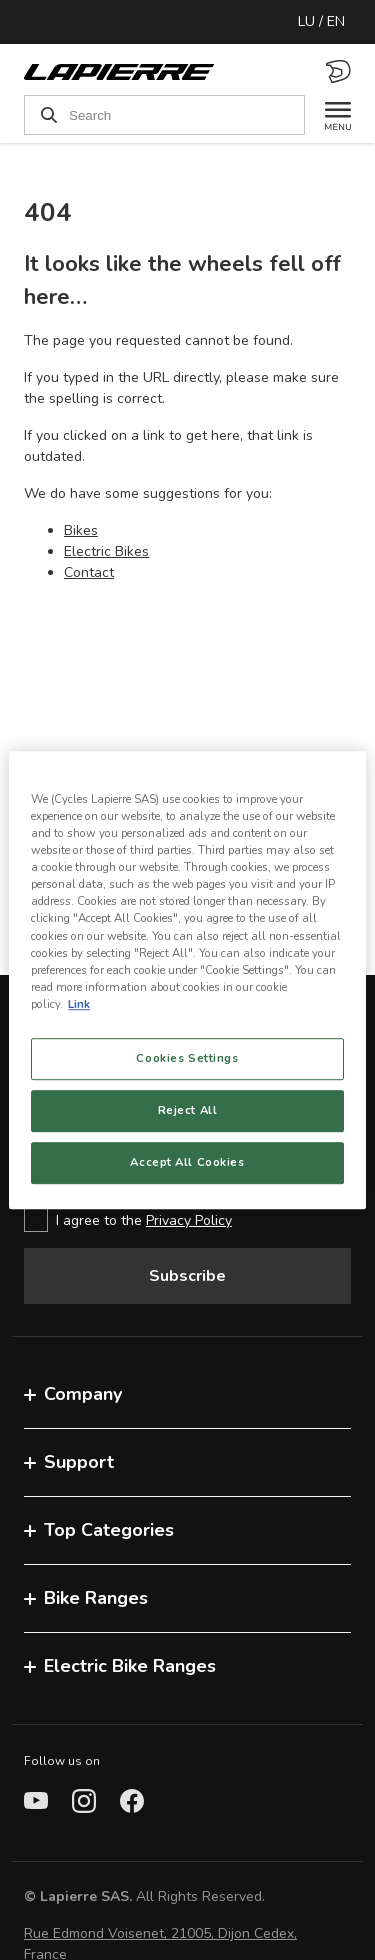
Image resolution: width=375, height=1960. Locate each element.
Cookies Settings (187, 1058)
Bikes (81, 530)
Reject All (188, 1110)
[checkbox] (187, 1220)
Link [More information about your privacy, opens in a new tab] (79, 1004)
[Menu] (328, 115)
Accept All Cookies (187, 1162)
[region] (187, 980)
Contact (89, 572)
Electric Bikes (106, 551)
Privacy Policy (189, 1220)
